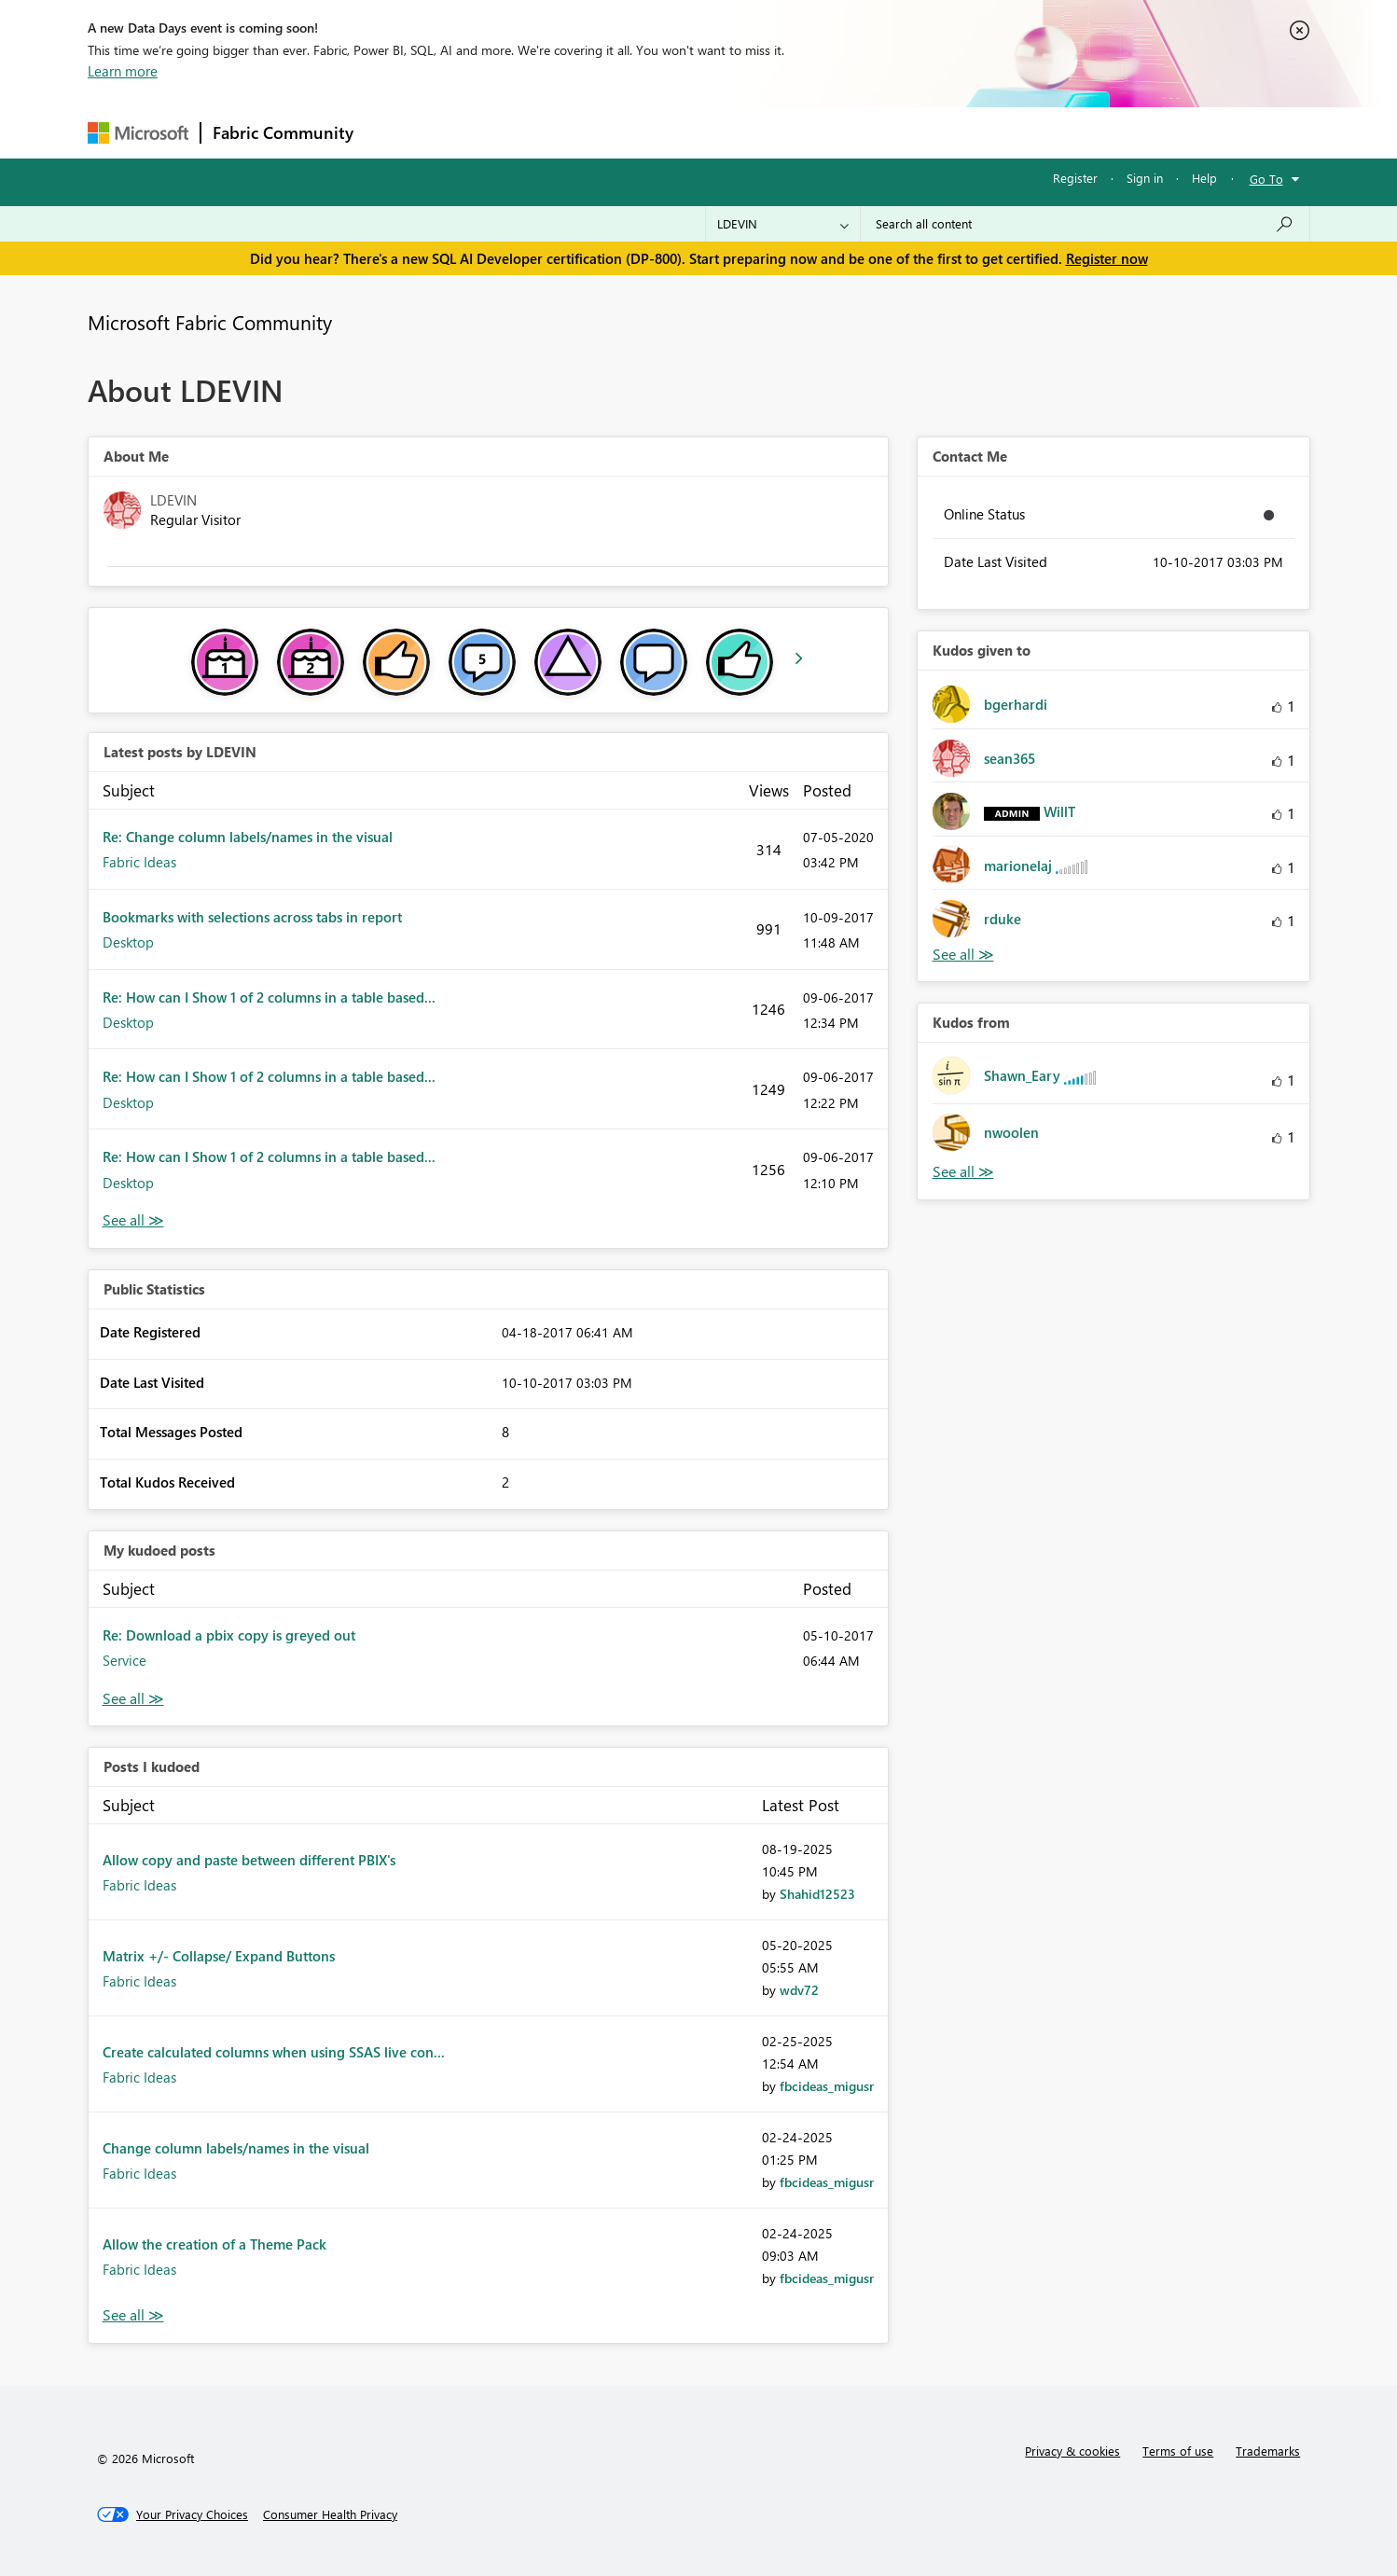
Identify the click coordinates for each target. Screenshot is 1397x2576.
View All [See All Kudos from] (963, 1172)
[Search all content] (1085, 224)
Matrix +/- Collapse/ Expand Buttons (219, 1955)
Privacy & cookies (1072, 2450)
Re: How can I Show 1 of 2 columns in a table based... (269, 997)
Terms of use (1177, 2450)
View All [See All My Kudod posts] (133, 1699)
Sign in (1145, 178)
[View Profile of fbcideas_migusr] (827, 2086)
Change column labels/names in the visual (236, 2148)
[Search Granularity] (783, 224)
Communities (637, 132)
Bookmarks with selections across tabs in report (252, 916)
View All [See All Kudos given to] (963, 954)
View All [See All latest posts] (133, 1220)
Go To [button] (1266, 179)
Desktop (128, 942)
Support (871, 132)
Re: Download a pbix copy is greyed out (229, 1635)
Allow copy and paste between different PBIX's (249, 1859)
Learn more (123, 71)
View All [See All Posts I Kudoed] (133, 2315)
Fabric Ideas (139, 861)
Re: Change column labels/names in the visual (248, 836)
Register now (1107, 258)
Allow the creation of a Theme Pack (214, 2244)
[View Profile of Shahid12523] (817, 1894)
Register (1075, 178)
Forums (396, 132)
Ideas (554, 132)
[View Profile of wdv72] (799, 1990)
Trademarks (1268, 2450)
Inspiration (478, 132)
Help (1204, 178)
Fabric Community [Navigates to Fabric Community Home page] (283, 132)
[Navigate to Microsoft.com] (138, 133)
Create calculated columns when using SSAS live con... (274, 2052)
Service (124, 1660)
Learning (792, 132)
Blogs (721, 132)
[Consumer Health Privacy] (330, 2514)
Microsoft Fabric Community (210, 322)
